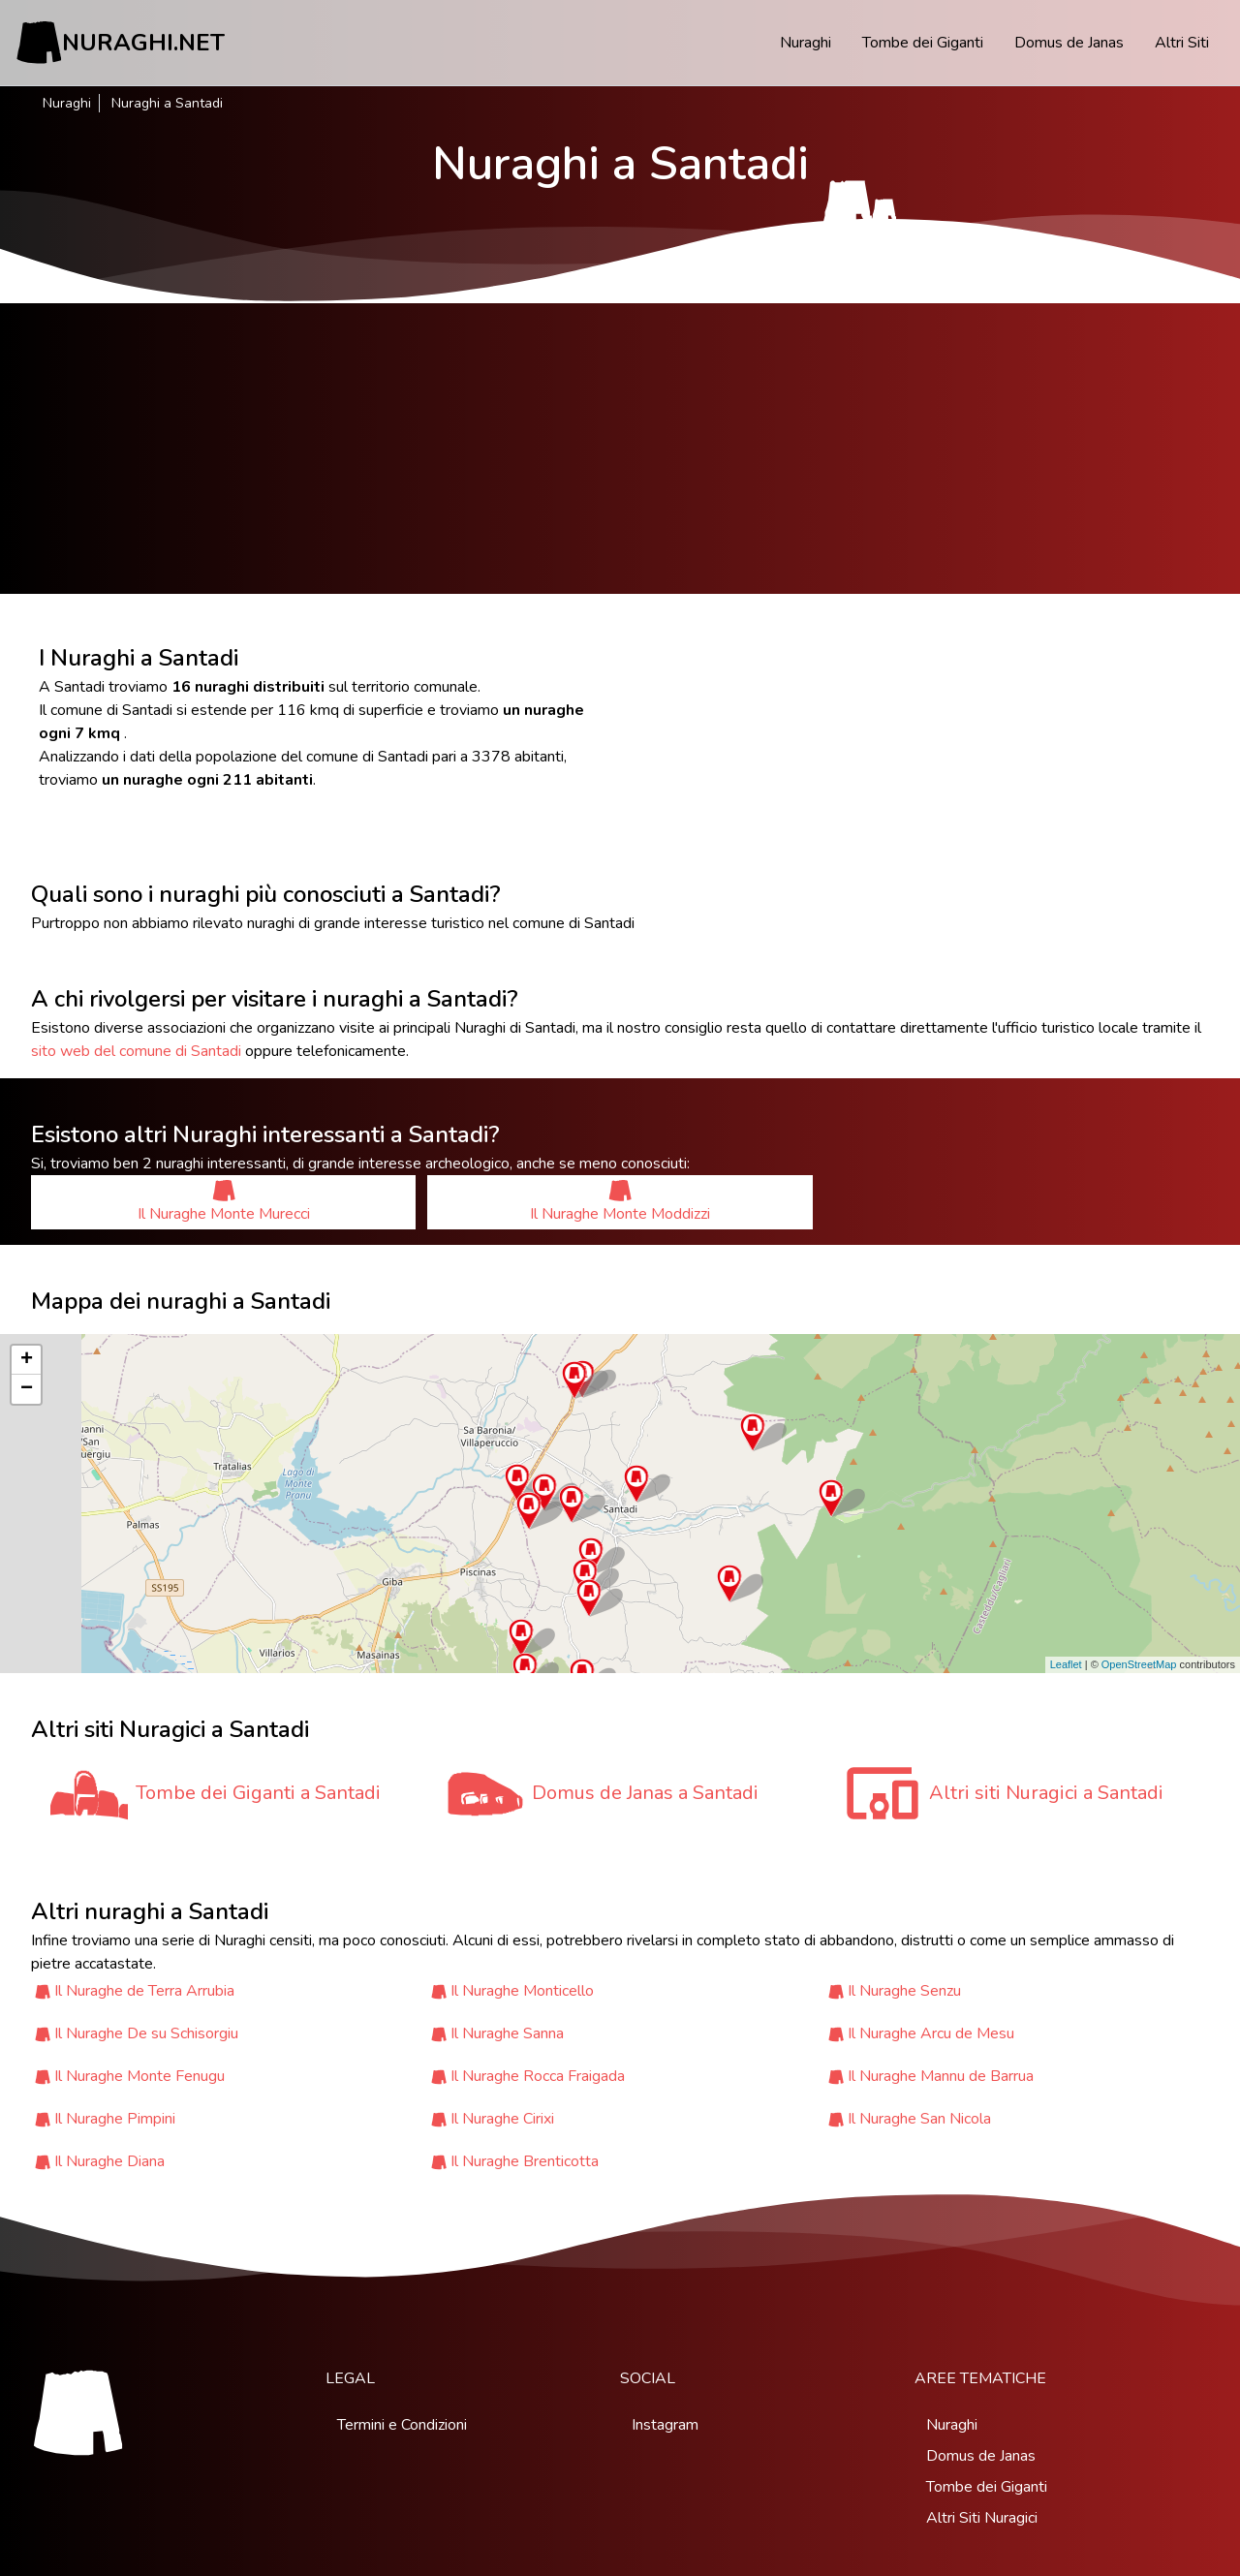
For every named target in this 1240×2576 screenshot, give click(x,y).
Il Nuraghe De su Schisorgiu (146, 2033)
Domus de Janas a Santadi (645, 1793)
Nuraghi (805, 42)
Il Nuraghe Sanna (507, 2033)
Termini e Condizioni (402, 2425)
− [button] (26, 1389)
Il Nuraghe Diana (109, 2161)
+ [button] (26, 1360)
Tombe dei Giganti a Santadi (258, 1793)
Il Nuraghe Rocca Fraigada (537, 2076)
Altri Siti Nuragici (982, 2518)
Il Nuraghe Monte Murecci (224, 1202)
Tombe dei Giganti (922, 42)
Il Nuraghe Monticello (522, 1991)
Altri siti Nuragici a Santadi (1046, 1793)
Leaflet (1066, 1664)
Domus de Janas (1069, 42)
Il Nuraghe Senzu (904, 1991)
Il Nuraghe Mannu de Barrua (941, 2076)
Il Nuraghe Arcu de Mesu (931, 2033)
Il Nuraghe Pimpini (114, 2118)
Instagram (665, 2425)
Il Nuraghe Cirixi (502, 2118)
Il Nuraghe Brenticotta (524, 2161)
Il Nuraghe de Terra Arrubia (144, 1991)
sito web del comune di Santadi (136, 1051)
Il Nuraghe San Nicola (919, 2118)
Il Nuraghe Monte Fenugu (139, 2076)
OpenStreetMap (1139, 1664)
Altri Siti (1182, 42)
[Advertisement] (620, 448)
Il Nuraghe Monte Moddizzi (620, 1202)
